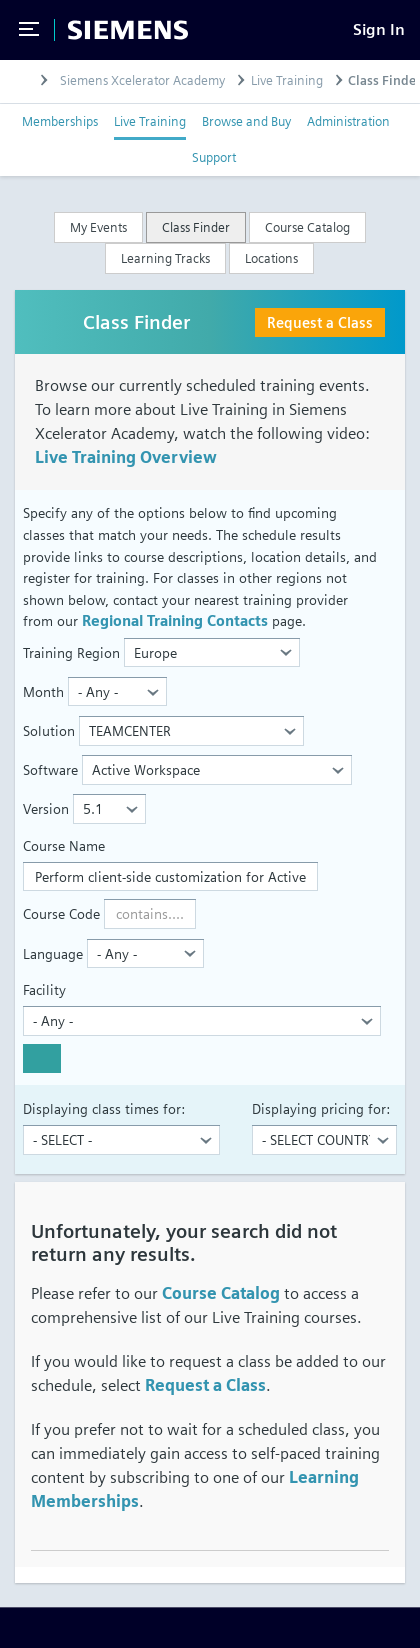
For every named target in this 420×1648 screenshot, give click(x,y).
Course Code (61, 913)
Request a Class (320, 322)
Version (46, 808)
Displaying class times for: (104, 1108)
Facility (44, 989)
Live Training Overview (126, 457)
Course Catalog (221, 1293)
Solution (49, 730)
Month (43, 691)
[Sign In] (379, 29)
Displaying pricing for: (321, 1108)
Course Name (64, 845)
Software (50, 769)
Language (53, 953)
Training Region (71, 652)
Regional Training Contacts (175, 620)
